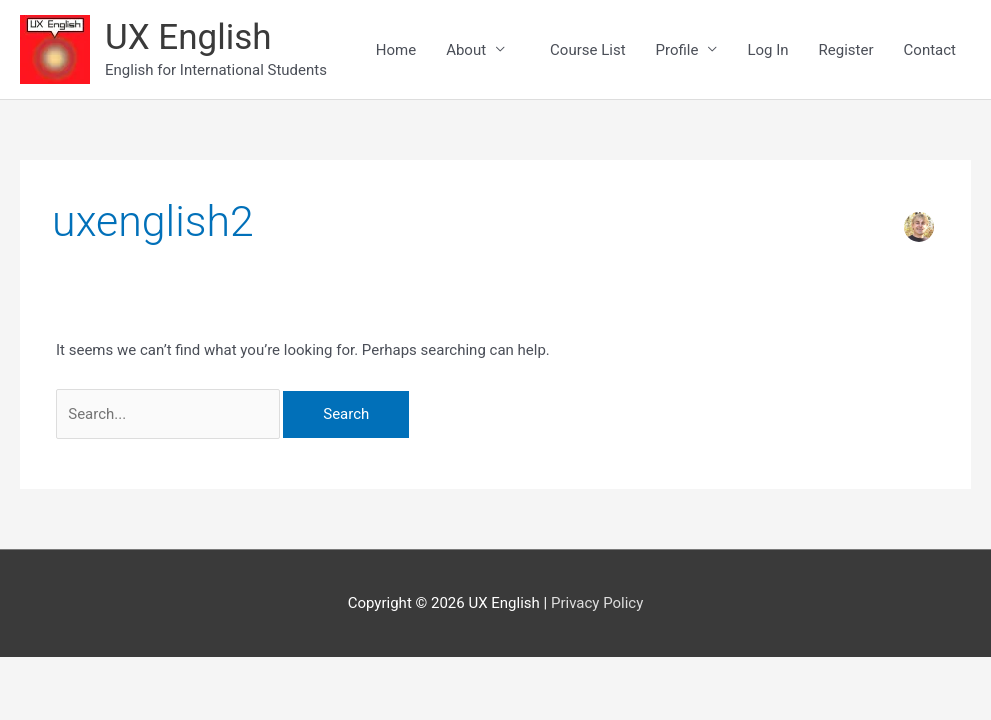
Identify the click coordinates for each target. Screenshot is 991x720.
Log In (767, 50)
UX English (188, 37)
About (466, 50)
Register (846, 50)
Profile (677, 50)
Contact (930, 50)
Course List (595, 50)
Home (396, 50)
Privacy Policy (597, 603)
